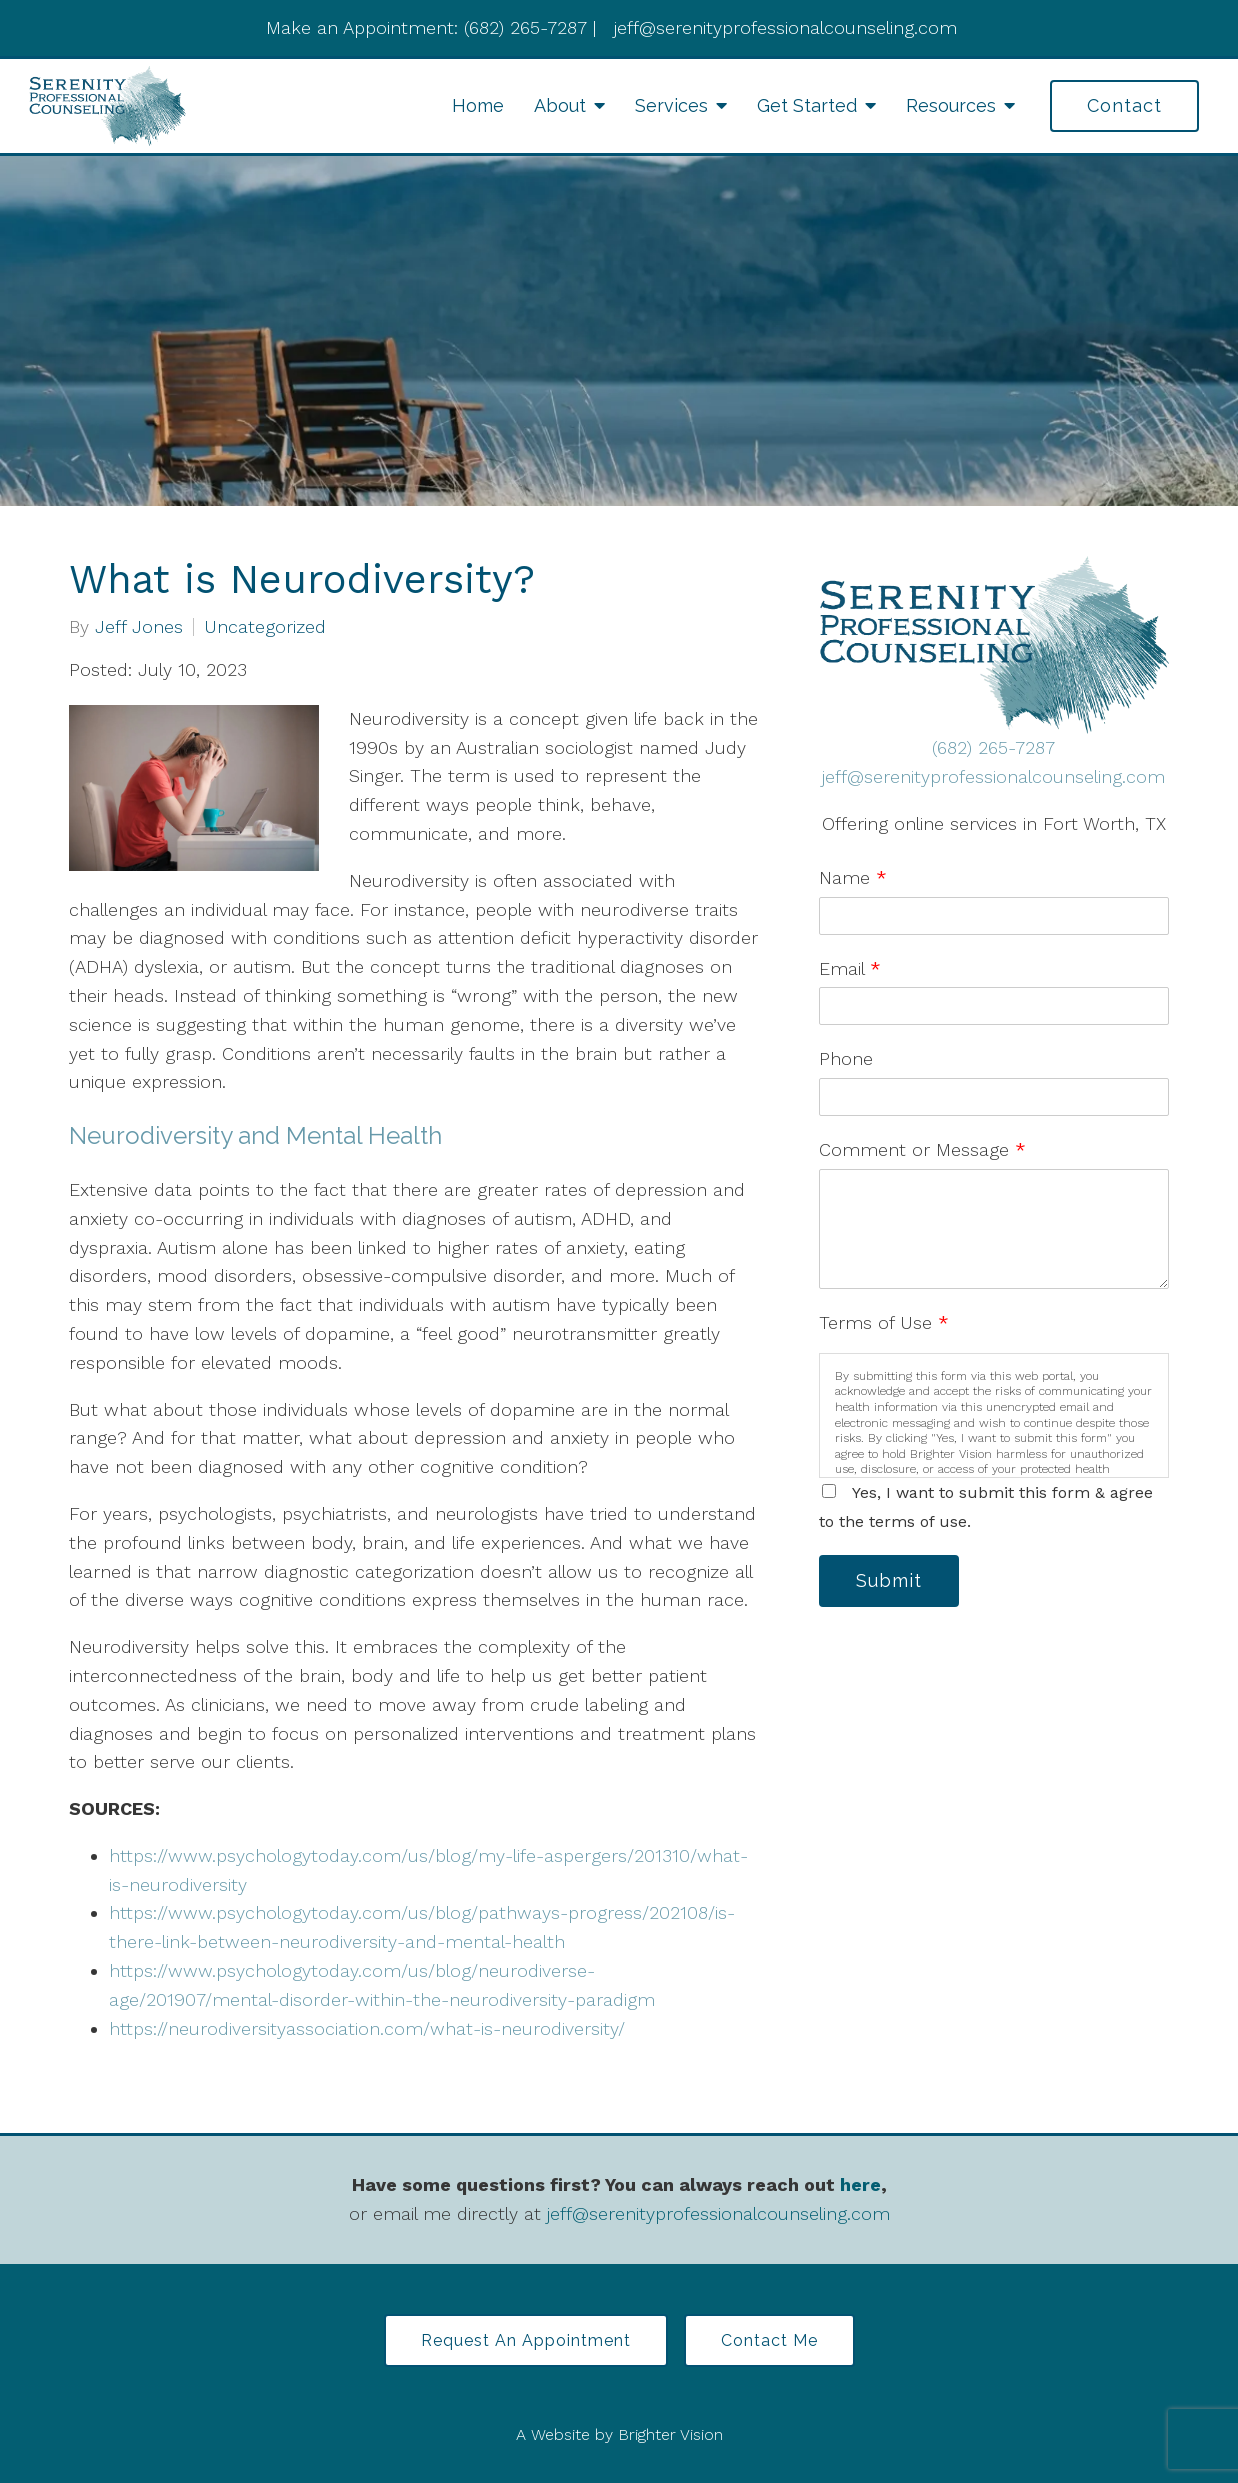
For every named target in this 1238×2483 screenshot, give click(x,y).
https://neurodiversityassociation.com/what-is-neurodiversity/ (367, 2028)
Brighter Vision (670, 2434)
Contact (1124, 105)
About (560, 105)
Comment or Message (922, 1149)
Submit (889, 1580)
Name (853, 877)
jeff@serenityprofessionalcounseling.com (993, 776)
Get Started (807, 105)
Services (671, 105)
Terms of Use (884, 1322)
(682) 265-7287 (993, 747)
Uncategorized (265, 627)
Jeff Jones (139, 627)
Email (850, 968)
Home (478, 105)
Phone (846, 1058)
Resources (951, 105)
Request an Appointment (526, 2340)
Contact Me (769, 2340)
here (860, 2184)
